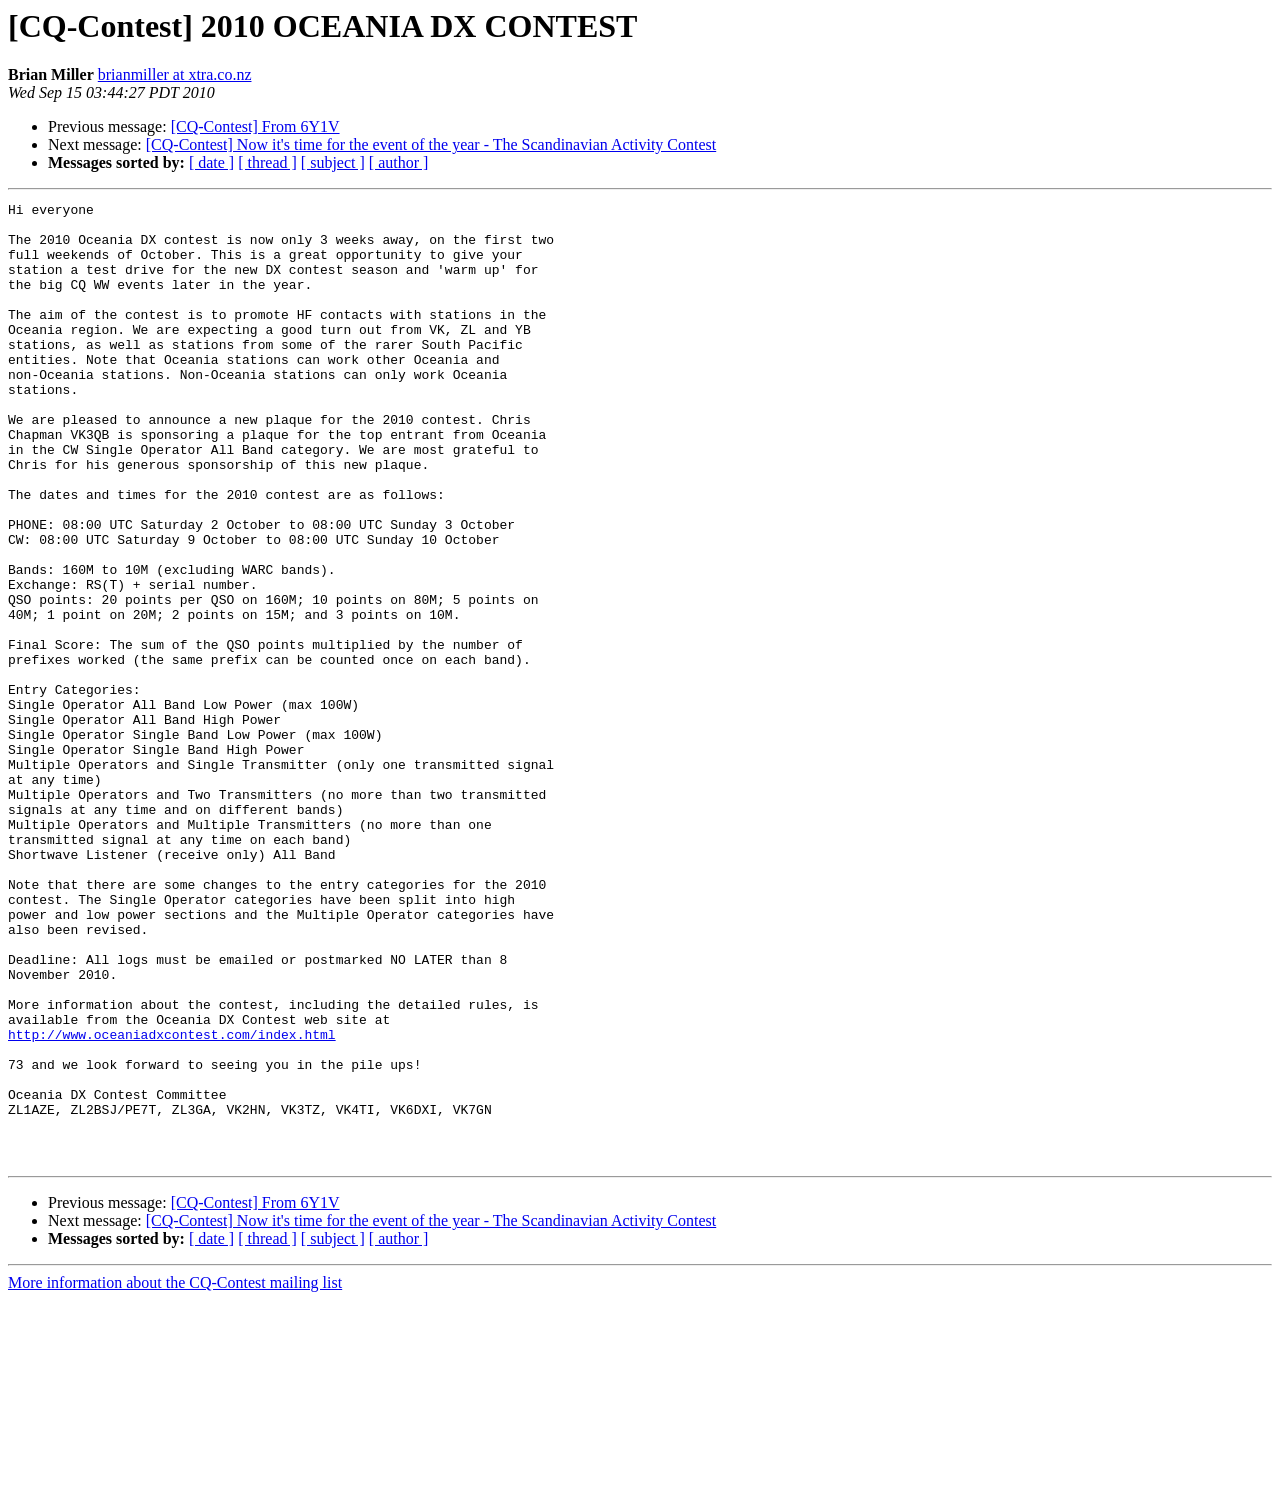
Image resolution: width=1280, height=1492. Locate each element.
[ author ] (399, 162)
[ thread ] (267, 162)
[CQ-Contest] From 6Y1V (255, 126)
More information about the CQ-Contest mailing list (175, 1474)
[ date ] (211, 162)
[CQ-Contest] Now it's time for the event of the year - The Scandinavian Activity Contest (431, 144)
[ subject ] (333, 162)
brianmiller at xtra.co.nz (175, 74)
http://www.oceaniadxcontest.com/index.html (172, 1202)
